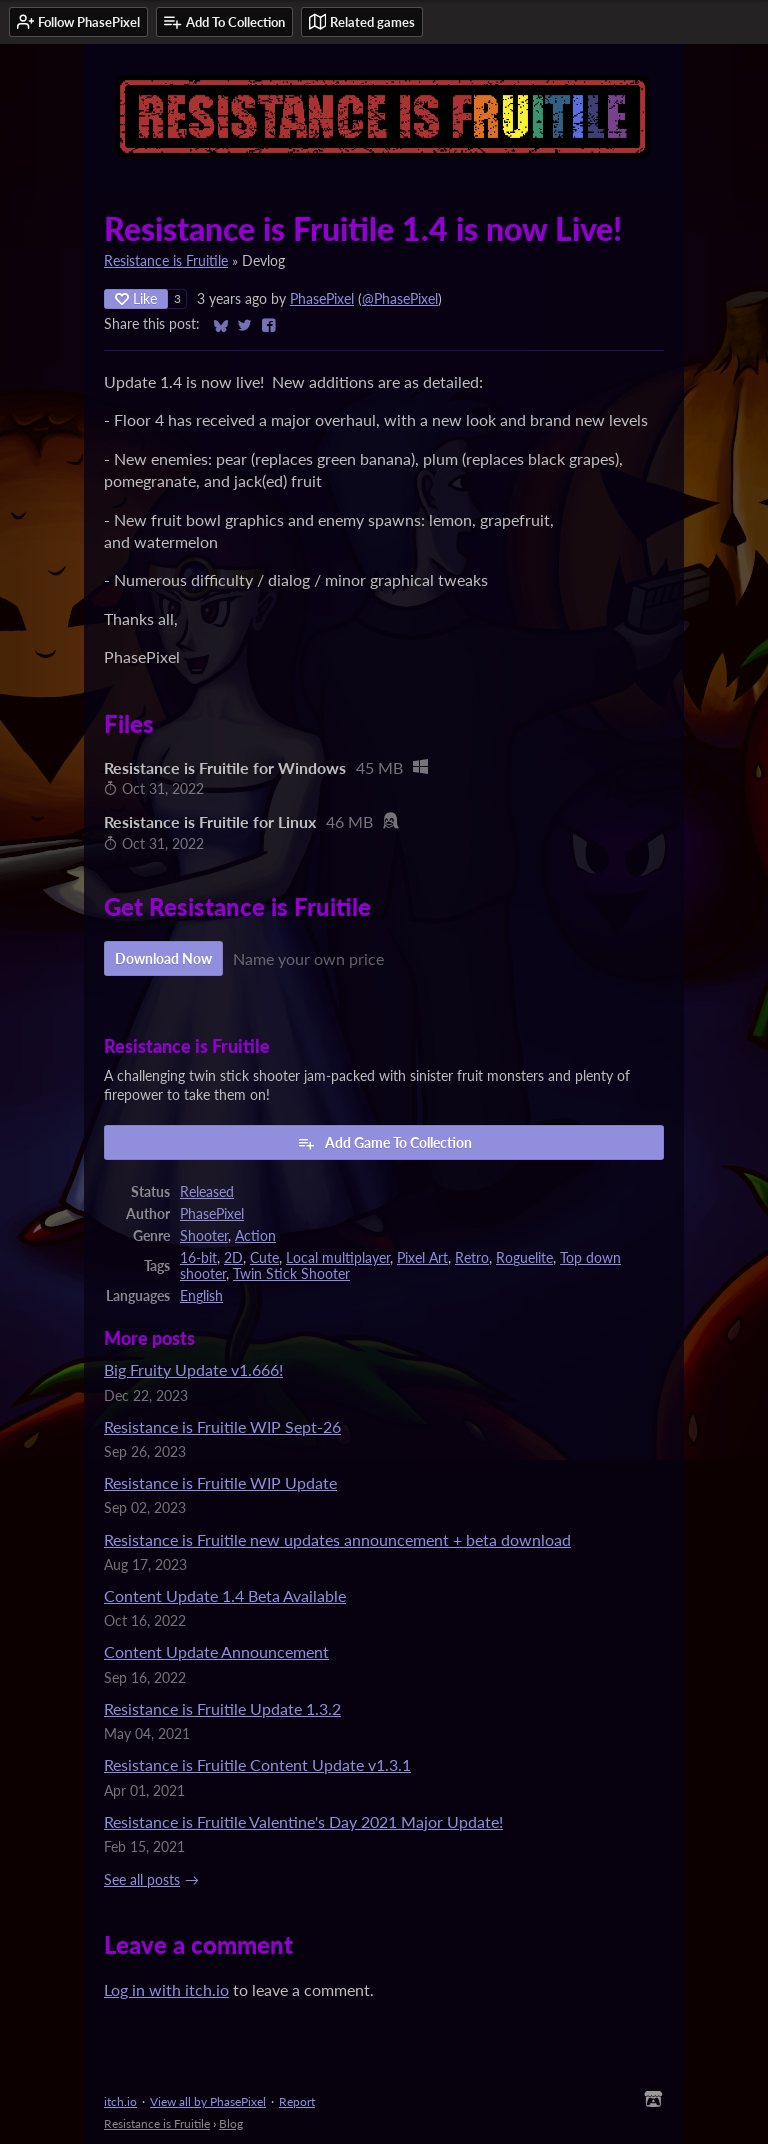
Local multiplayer (338, 1258)
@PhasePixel (400, 299)
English (201, 1296)
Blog (231, 2123)
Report (297, 2101)
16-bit (198, 1258)
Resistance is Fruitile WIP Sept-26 (222, 1426)
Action (255, 1236)
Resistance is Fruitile (166, 261)
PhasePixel (322, 299)
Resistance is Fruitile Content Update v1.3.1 (257, 1764)
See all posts (142, 1880)
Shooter (204, 1236)
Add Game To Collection (384, 1143)
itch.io (120, 2101)
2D (233, 1258)
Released (207, 1192)
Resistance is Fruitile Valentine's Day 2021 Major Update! (303, 1821)
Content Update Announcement (216, 1651)
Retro (472, 1258)
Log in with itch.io (166, 1989)
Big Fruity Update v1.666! (193, 1369)
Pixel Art (422, 1258)
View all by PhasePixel (208, 2101)
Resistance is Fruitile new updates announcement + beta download (337, 1539)
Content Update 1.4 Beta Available (225, 1595)
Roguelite (524, 1258)
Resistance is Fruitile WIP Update (220, 1482)
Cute (264, 1258)
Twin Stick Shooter (291, 1274)
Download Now (163, 958)
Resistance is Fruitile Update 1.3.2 (222, 1708)
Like (136, 298)
